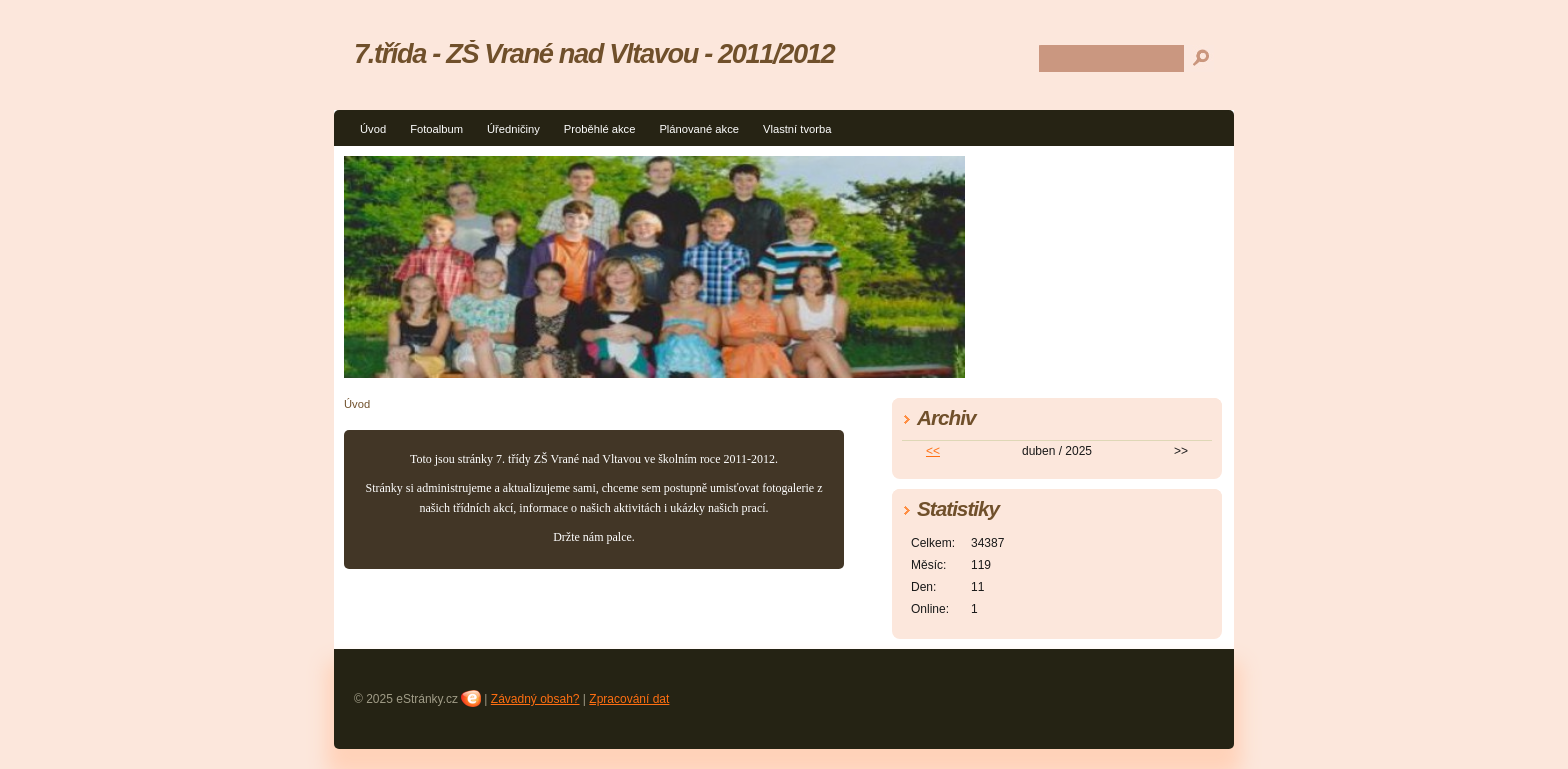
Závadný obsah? (535, 699)
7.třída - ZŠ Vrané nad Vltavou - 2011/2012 (594, 53)
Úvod (373, 129)
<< (933, 451)
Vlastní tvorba (797, 129)
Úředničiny (513, 129)
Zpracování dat (629, 699)
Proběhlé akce (600, 129)
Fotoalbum (436, 129)
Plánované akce (699, 129)
